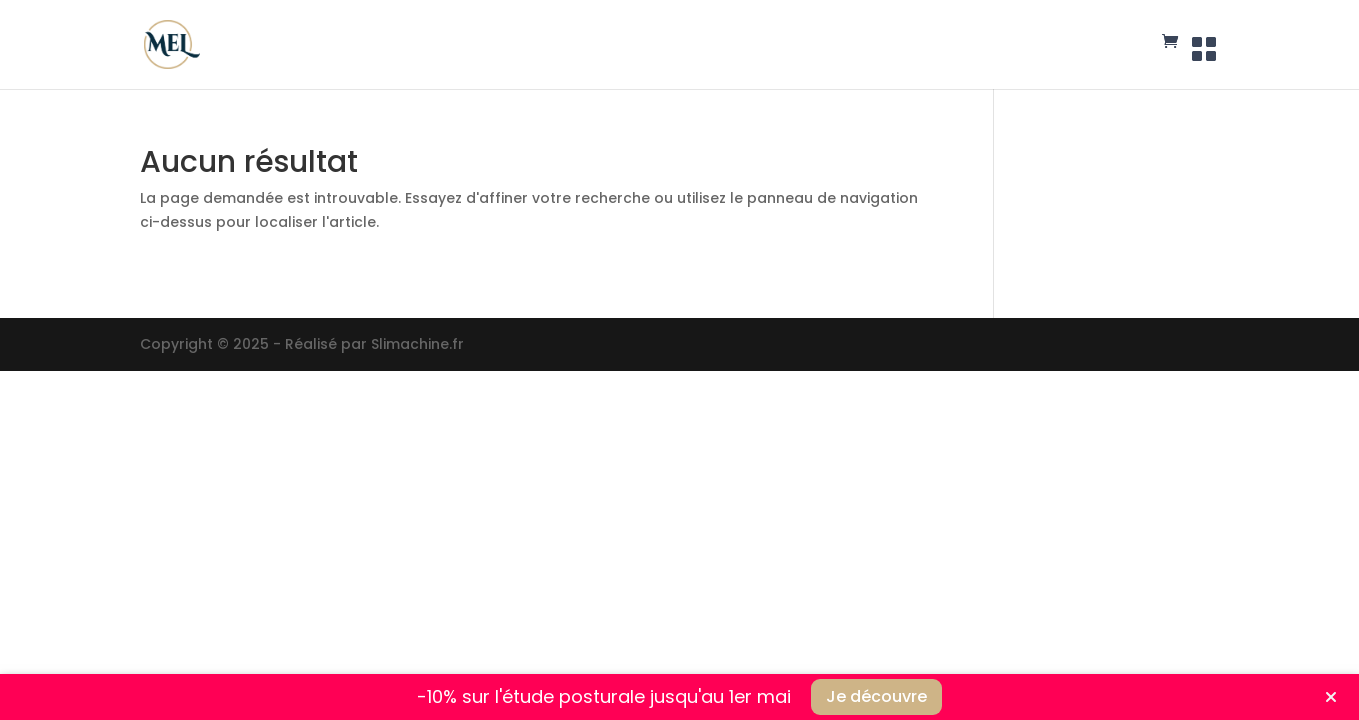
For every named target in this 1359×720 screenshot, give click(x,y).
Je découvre (876, 696)
